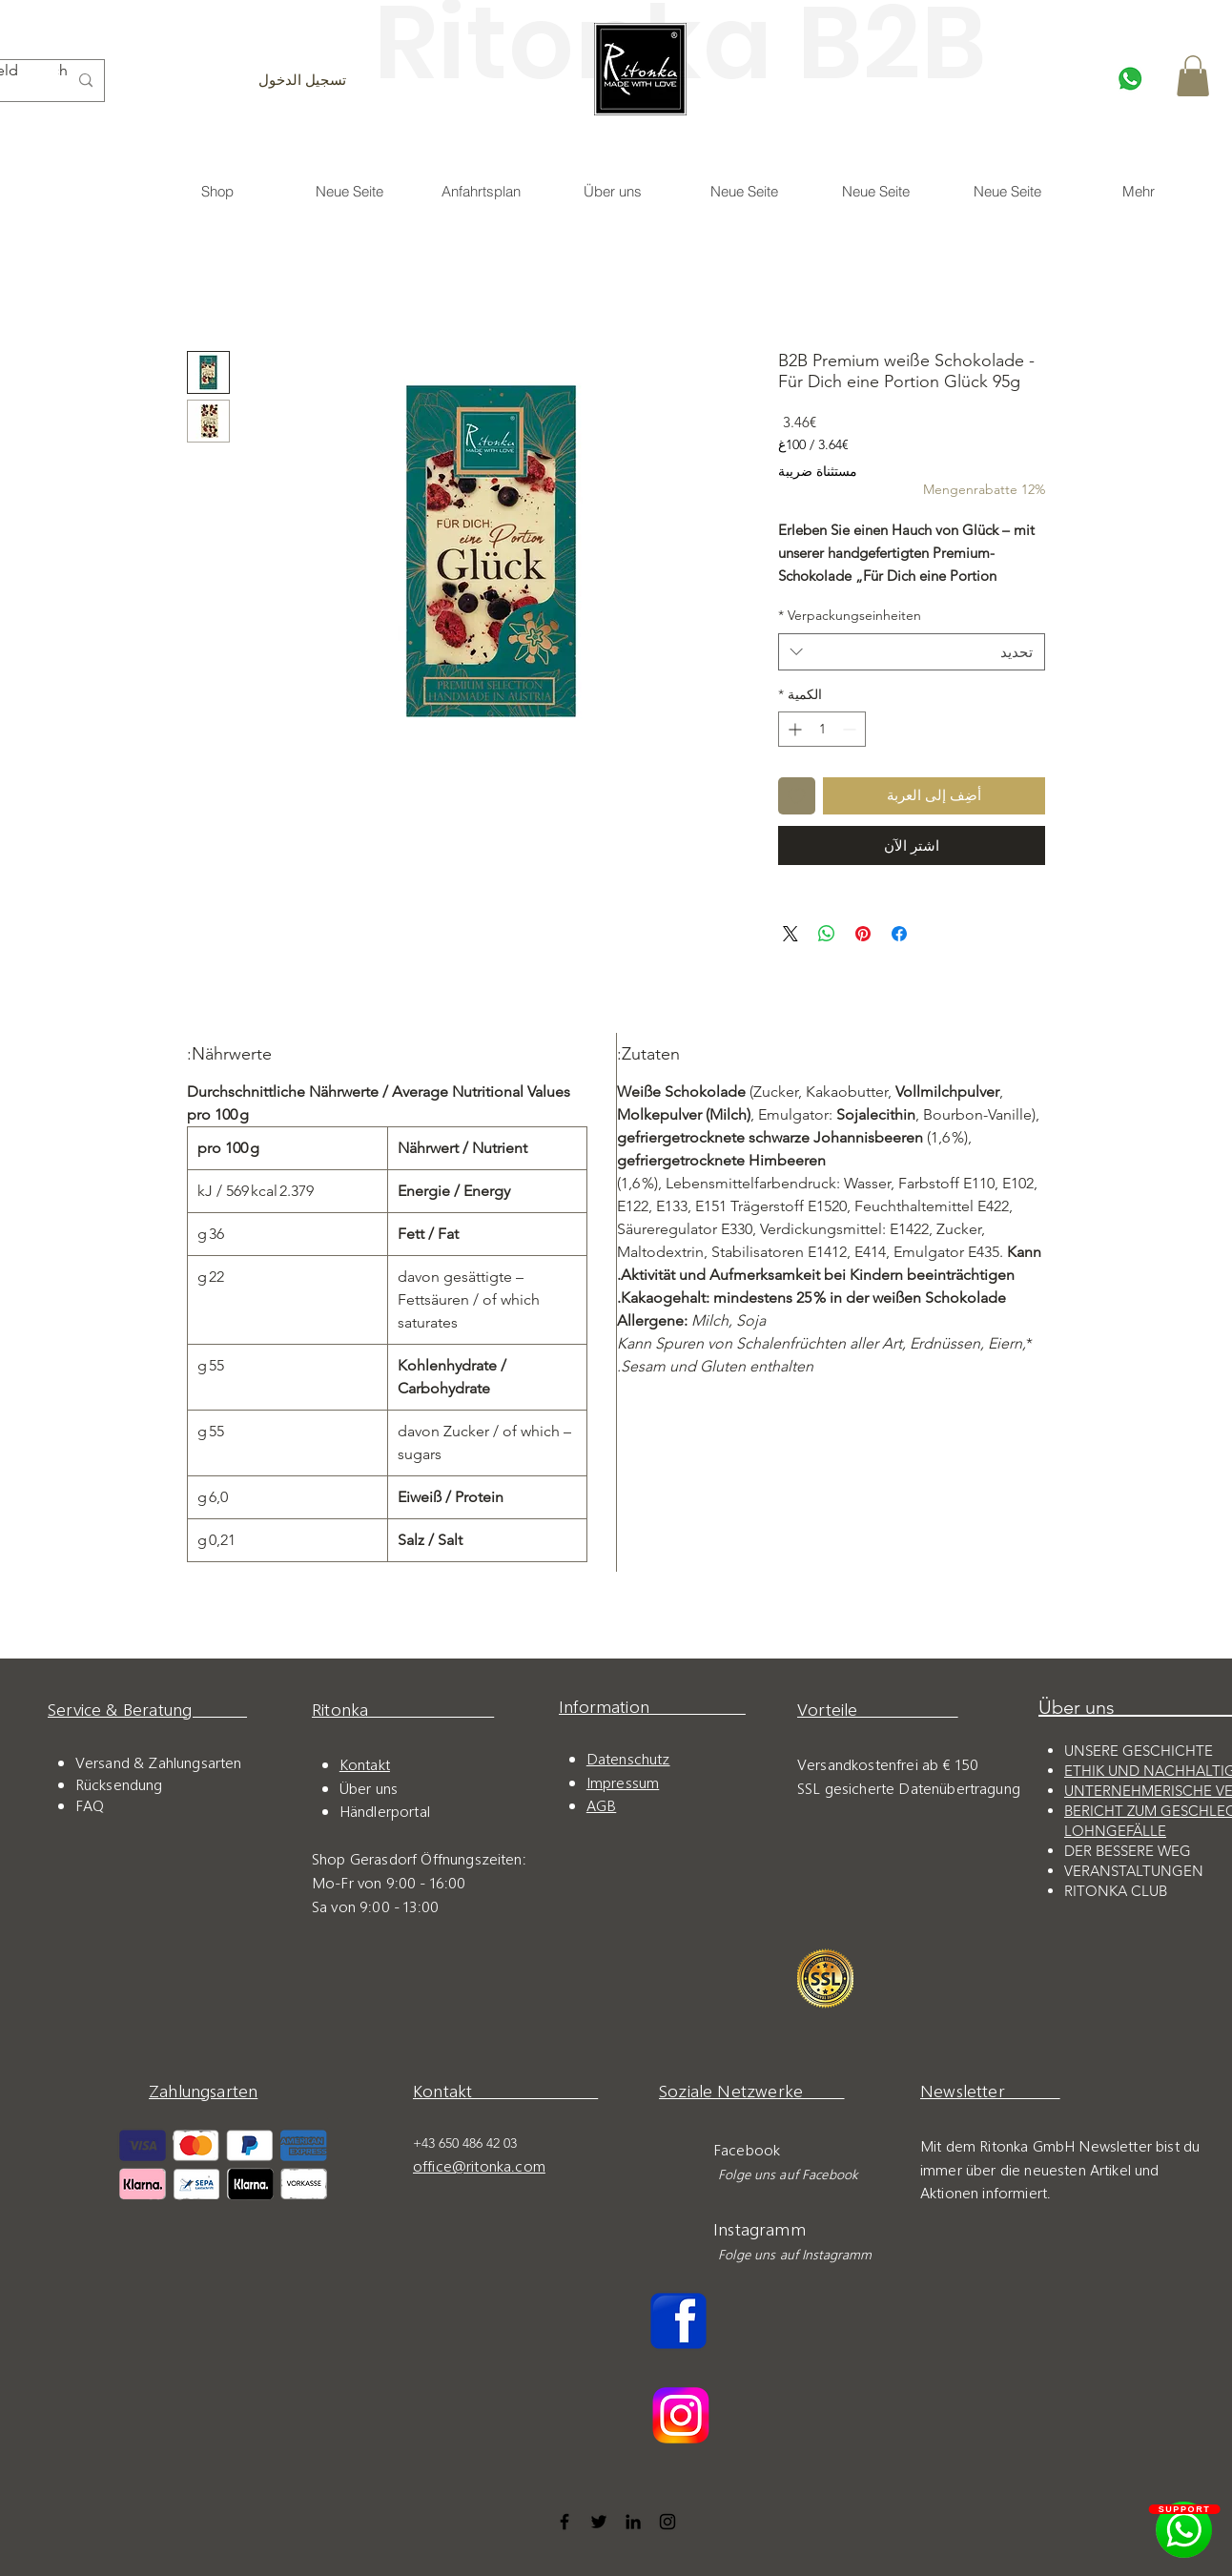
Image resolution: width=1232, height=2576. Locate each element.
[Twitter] (598, 2521)
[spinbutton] (822, 729)
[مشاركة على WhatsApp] (826, 933)
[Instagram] (667, 2521)
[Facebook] (564, 2521)
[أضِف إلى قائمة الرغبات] (796, 795)
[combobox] (911, 651)
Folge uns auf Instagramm (791, 2254)
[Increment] (793, 729)
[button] (1193, 75)
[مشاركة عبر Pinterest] (863, 933)
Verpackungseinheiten (849, 615)
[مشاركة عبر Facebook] (899, 933)
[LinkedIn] (633, 2521)
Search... (63, 70)
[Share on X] (790, 933)
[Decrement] (851, 729)
